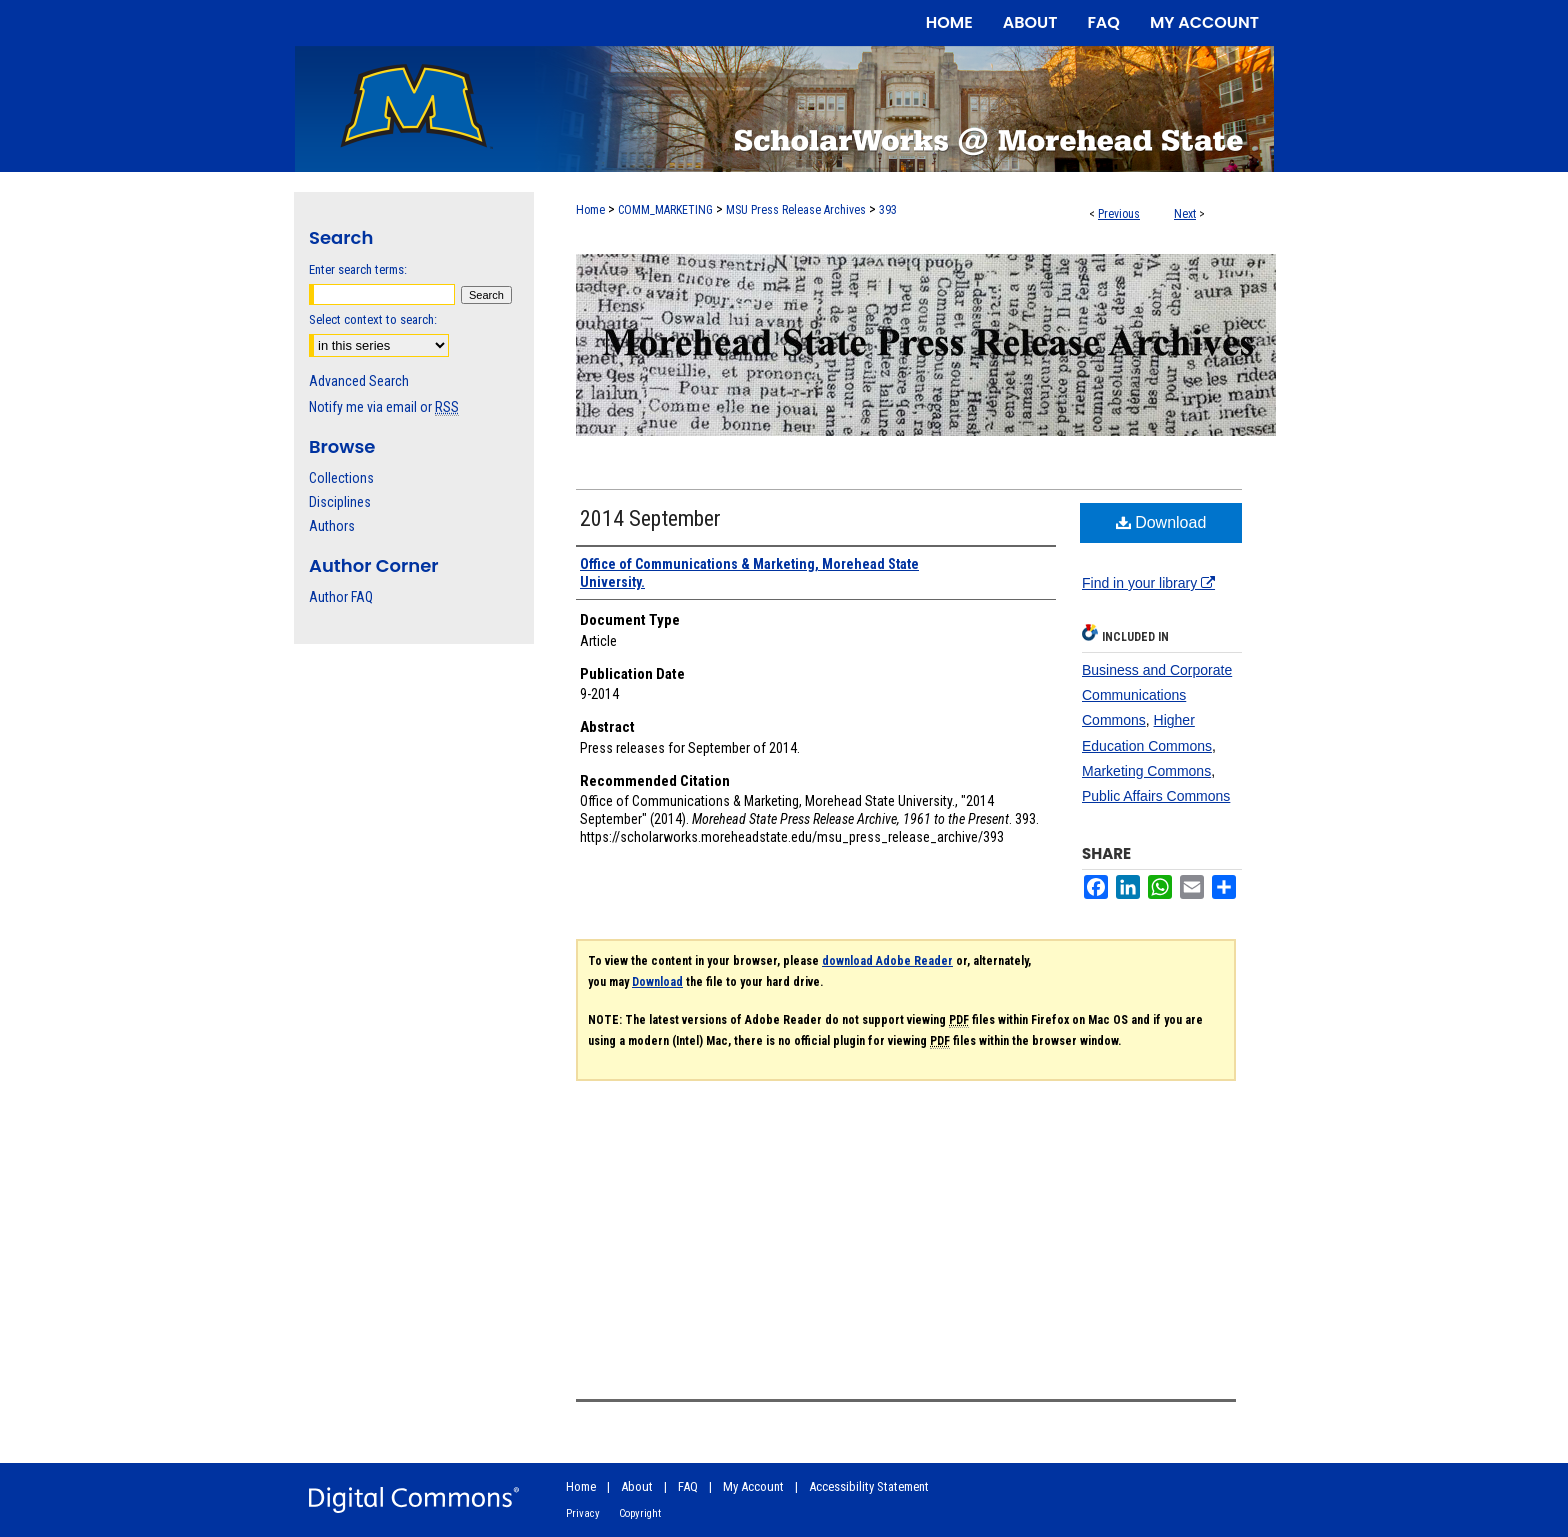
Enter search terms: (358, 269)
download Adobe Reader (887, 961)
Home (590, 210)
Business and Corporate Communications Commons (1157, 695)
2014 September (650, 518)
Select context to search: (373, 319)
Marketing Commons (1146, 771)
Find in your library (1148, 583)
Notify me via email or (384, 407)
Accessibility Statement (869, 1486)
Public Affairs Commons (1156, 796)
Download (1161, 522)
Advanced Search (359, 381)
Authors (332, 526)
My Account (753, 1486)
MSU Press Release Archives (796, 210)
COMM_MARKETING (665, 210)
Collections (341, 478)
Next (1185, 214)
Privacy (583, 1513)
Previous (1119, 214)
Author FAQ (341, 597)
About (637, 1486)
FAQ (688, 1486)
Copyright (640, 1513)
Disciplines (340, 502)
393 (888, 210)
